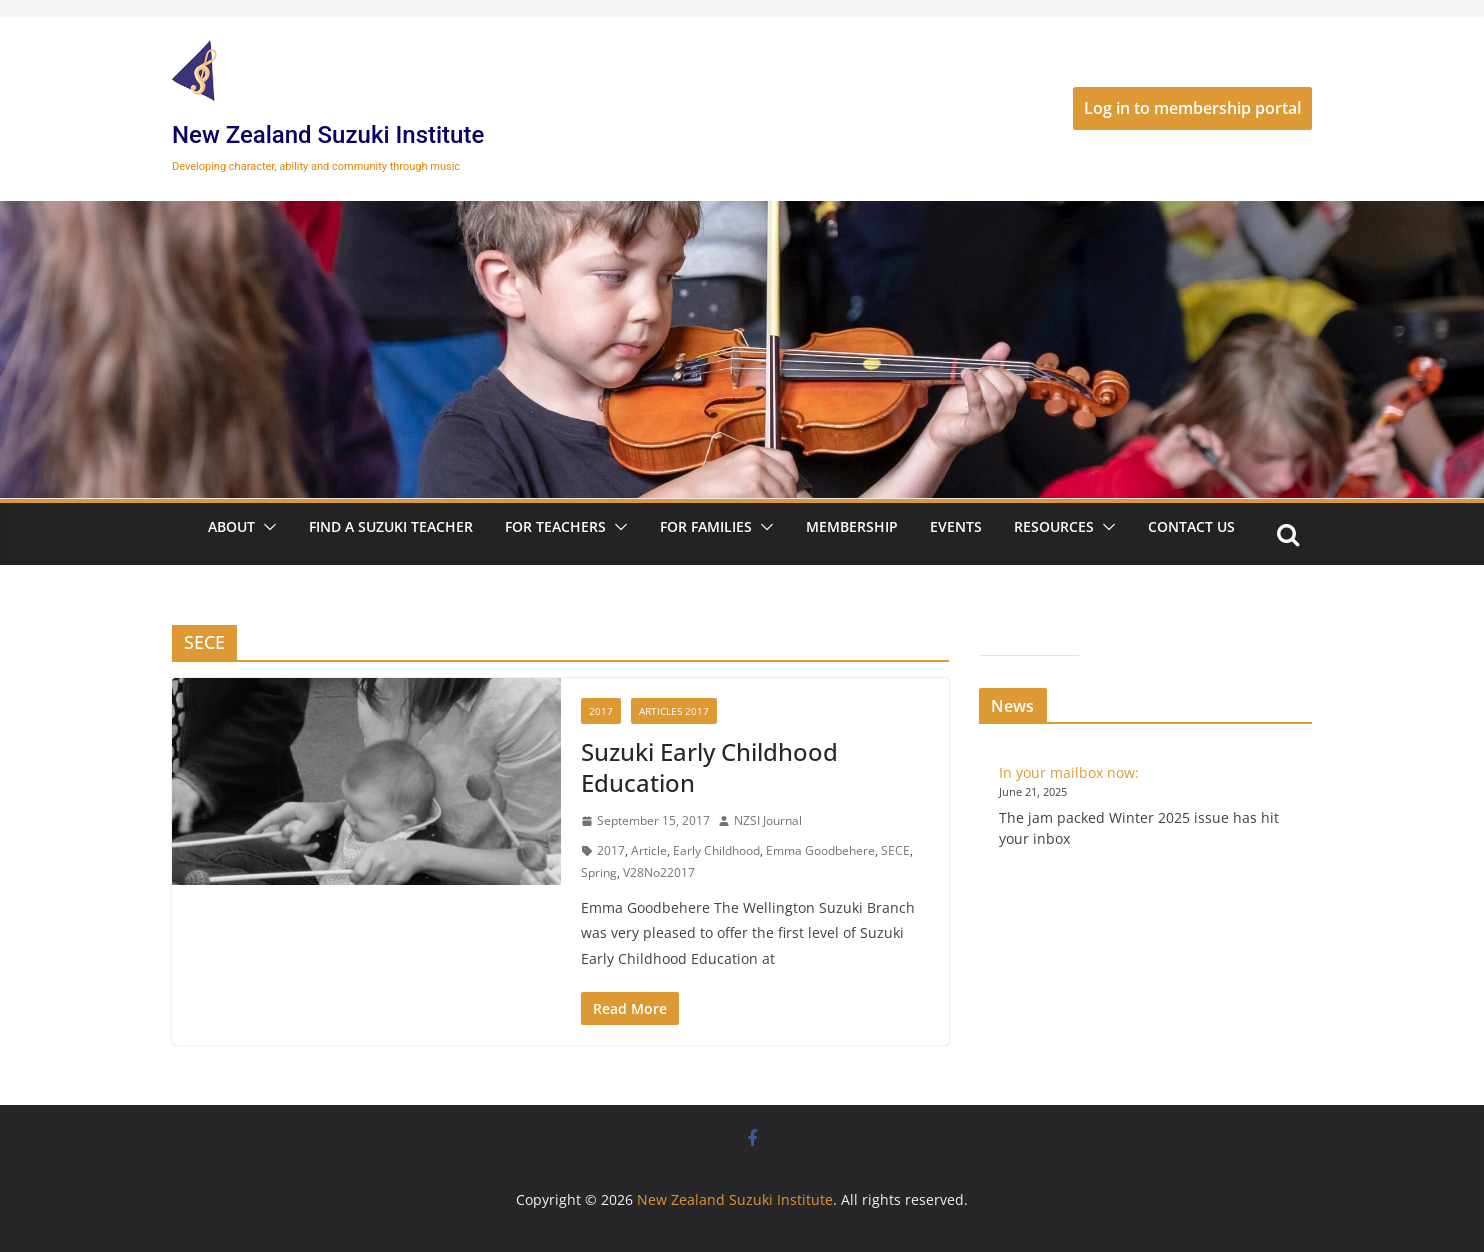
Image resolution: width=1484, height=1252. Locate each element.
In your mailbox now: (1069, 772)
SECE (895, 850)
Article (649, 850)
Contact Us (1191, 526)
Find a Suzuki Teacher (391, 526)
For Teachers (555, 526)
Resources (1054, 526)
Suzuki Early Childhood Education (709, 767)
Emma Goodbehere (820, 850)
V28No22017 (659, 872)
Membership (852, 526)
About (231, 526)
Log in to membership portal (1192, 108)
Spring (599, 872)
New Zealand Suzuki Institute (328, 135)
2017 (601, 711)
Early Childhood (716, 850)
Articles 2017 (674, 711)
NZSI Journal (768, 820)
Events (956, 526)
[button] (266, 527)
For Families (706, 526)
